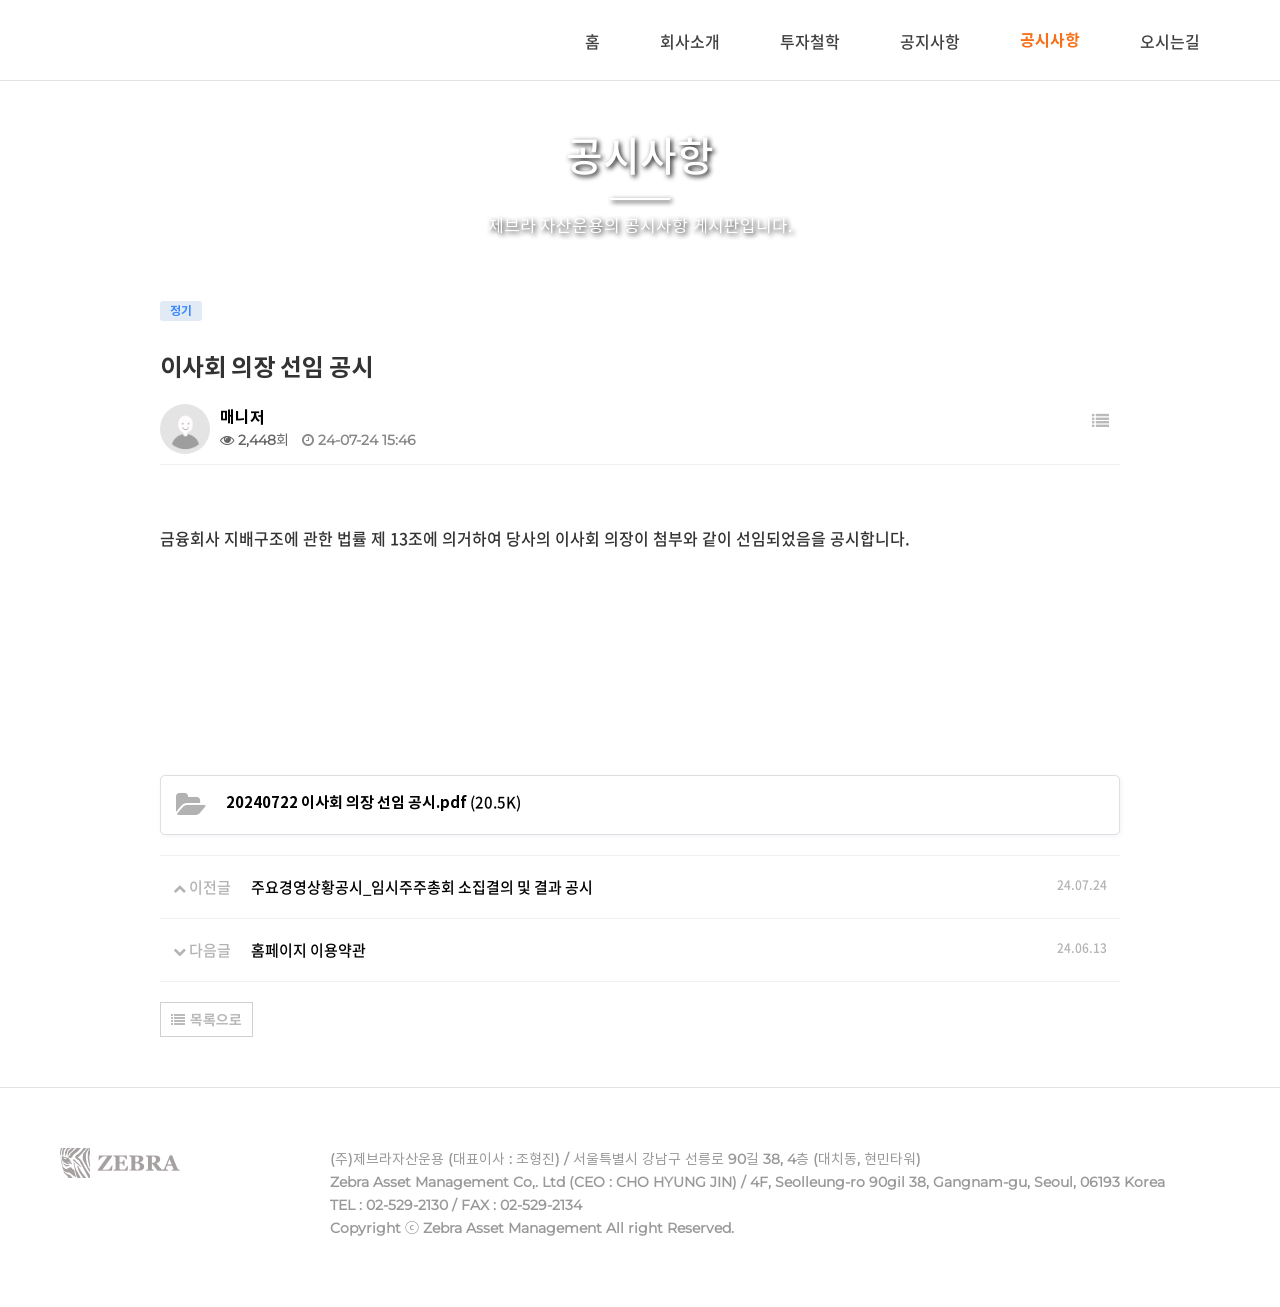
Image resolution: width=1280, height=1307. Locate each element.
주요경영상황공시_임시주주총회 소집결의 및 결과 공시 (422, 887)
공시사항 (1050, 40)
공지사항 (930, 41)
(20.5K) (373, 802)
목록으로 (206, 1020)
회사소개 (690, 41)
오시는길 (1170, 41)
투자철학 (810, 41)
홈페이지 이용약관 (308, 950)
